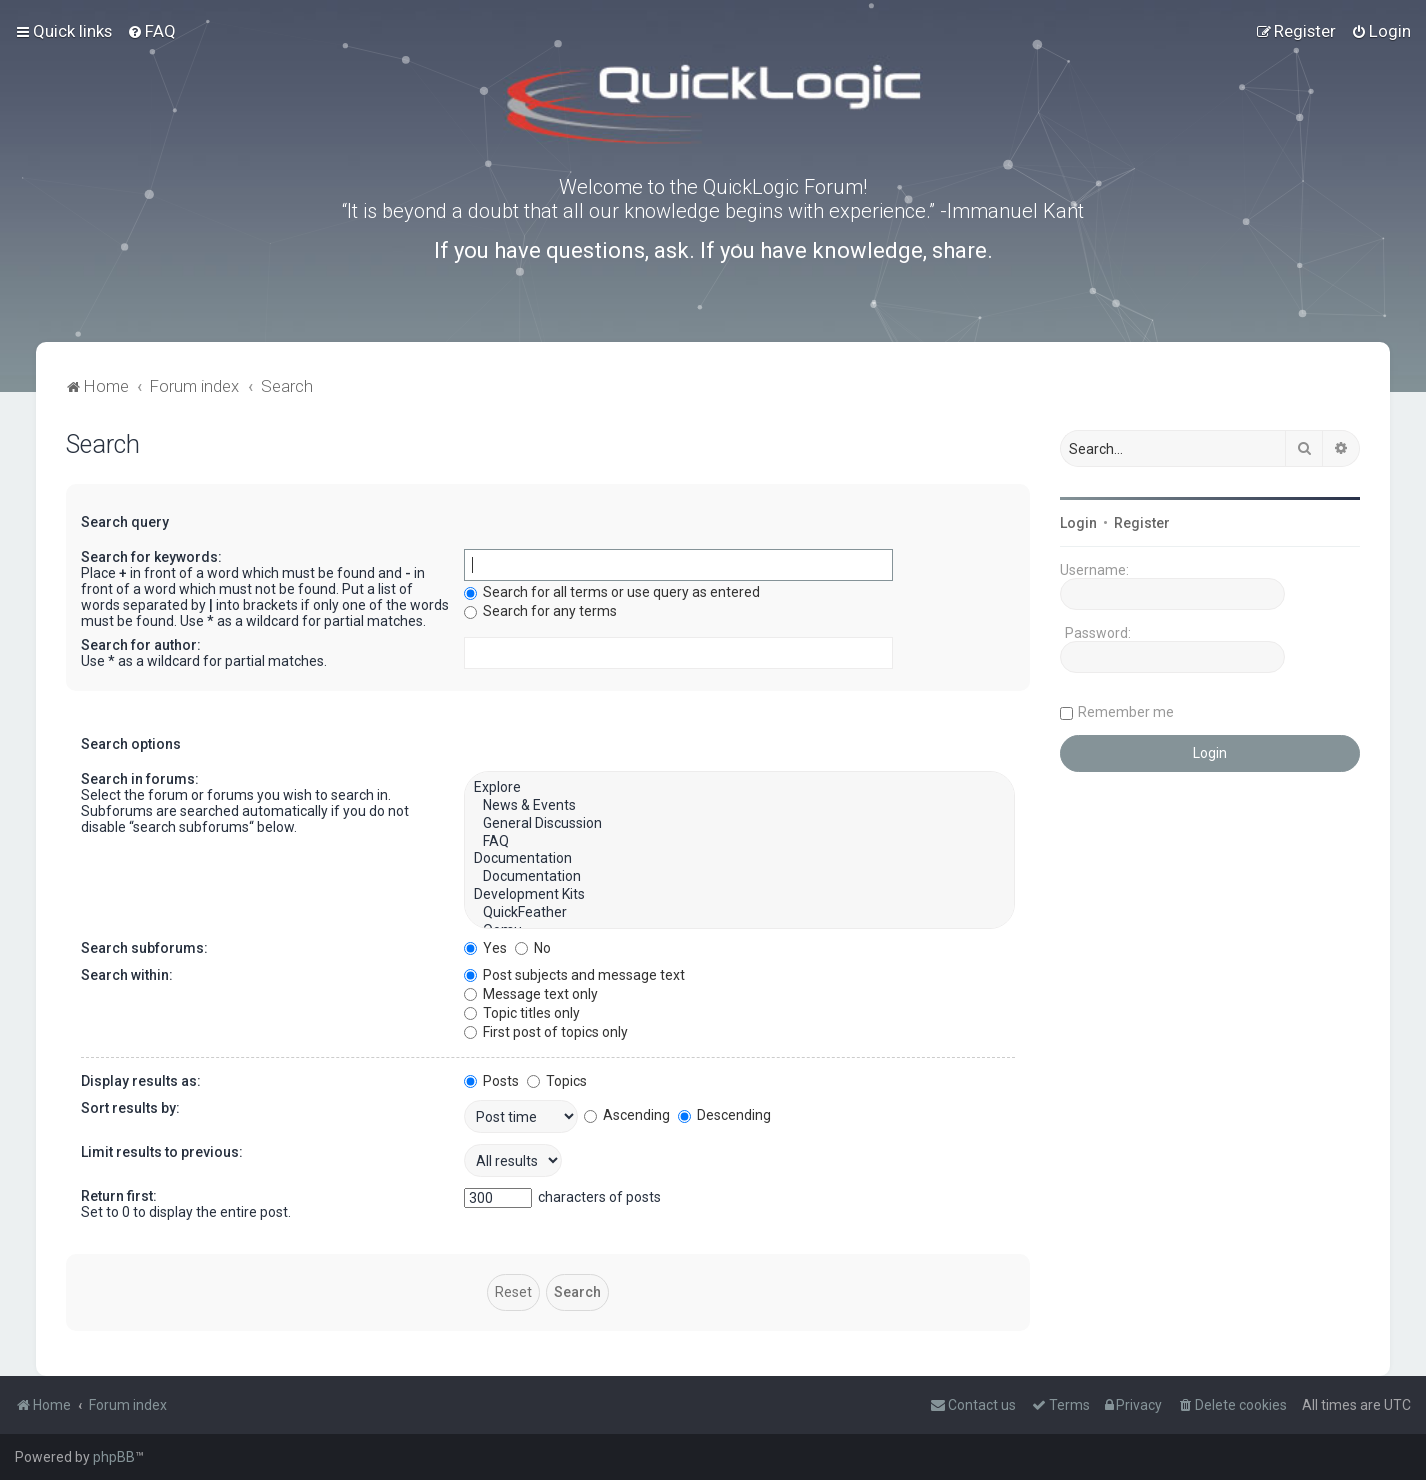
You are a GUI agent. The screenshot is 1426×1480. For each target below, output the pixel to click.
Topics (557, 1081)
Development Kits (739, 895)
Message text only (531, 994)
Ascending (627, 1115)
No (533, 948)
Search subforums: (144, 948)
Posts (491, 1081)
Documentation (739, 859)
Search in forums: (140, 779)
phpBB (114, 1457)
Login (1078, 523)
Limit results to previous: (162, 1152)
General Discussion (739, 824)
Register (1142, 523)
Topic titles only (522, 1013)
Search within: (127, 975)
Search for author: (141, 645)
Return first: (119, 1196)
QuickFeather (739, 913)
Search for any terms (540, 611)
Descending (724, 1115)
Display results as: (141, 1081)
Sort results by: (130, 1108)
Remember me (1126, 712)
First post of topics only (546, 1032)
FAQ (739, 842)
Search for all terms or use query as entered (612, 592)
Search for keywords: (151, 557)
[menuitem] (151, 31)
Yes (485, 948)
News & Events (739, 806)
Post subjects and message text (574, 975)
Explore (739, 788)
